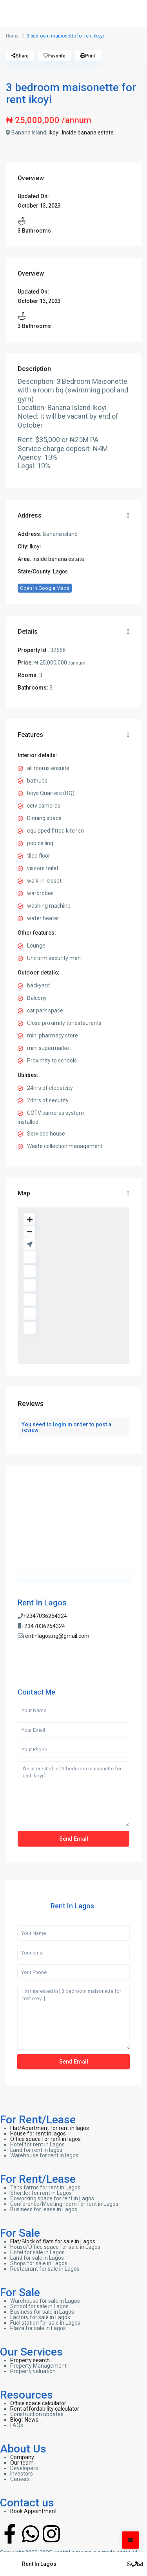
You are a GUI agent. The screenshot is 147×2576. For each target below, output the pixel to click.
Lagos (60, 571)
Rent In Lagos (42, 1602)
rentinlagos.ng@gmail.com (56, 1636)
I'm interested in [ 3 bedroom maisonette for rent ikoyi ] (73, 1794)
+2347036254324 (45, 1616)
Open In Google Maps (44, 588)
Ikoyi (54, 132)
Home (12, 36)
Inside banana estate (88, 132)
